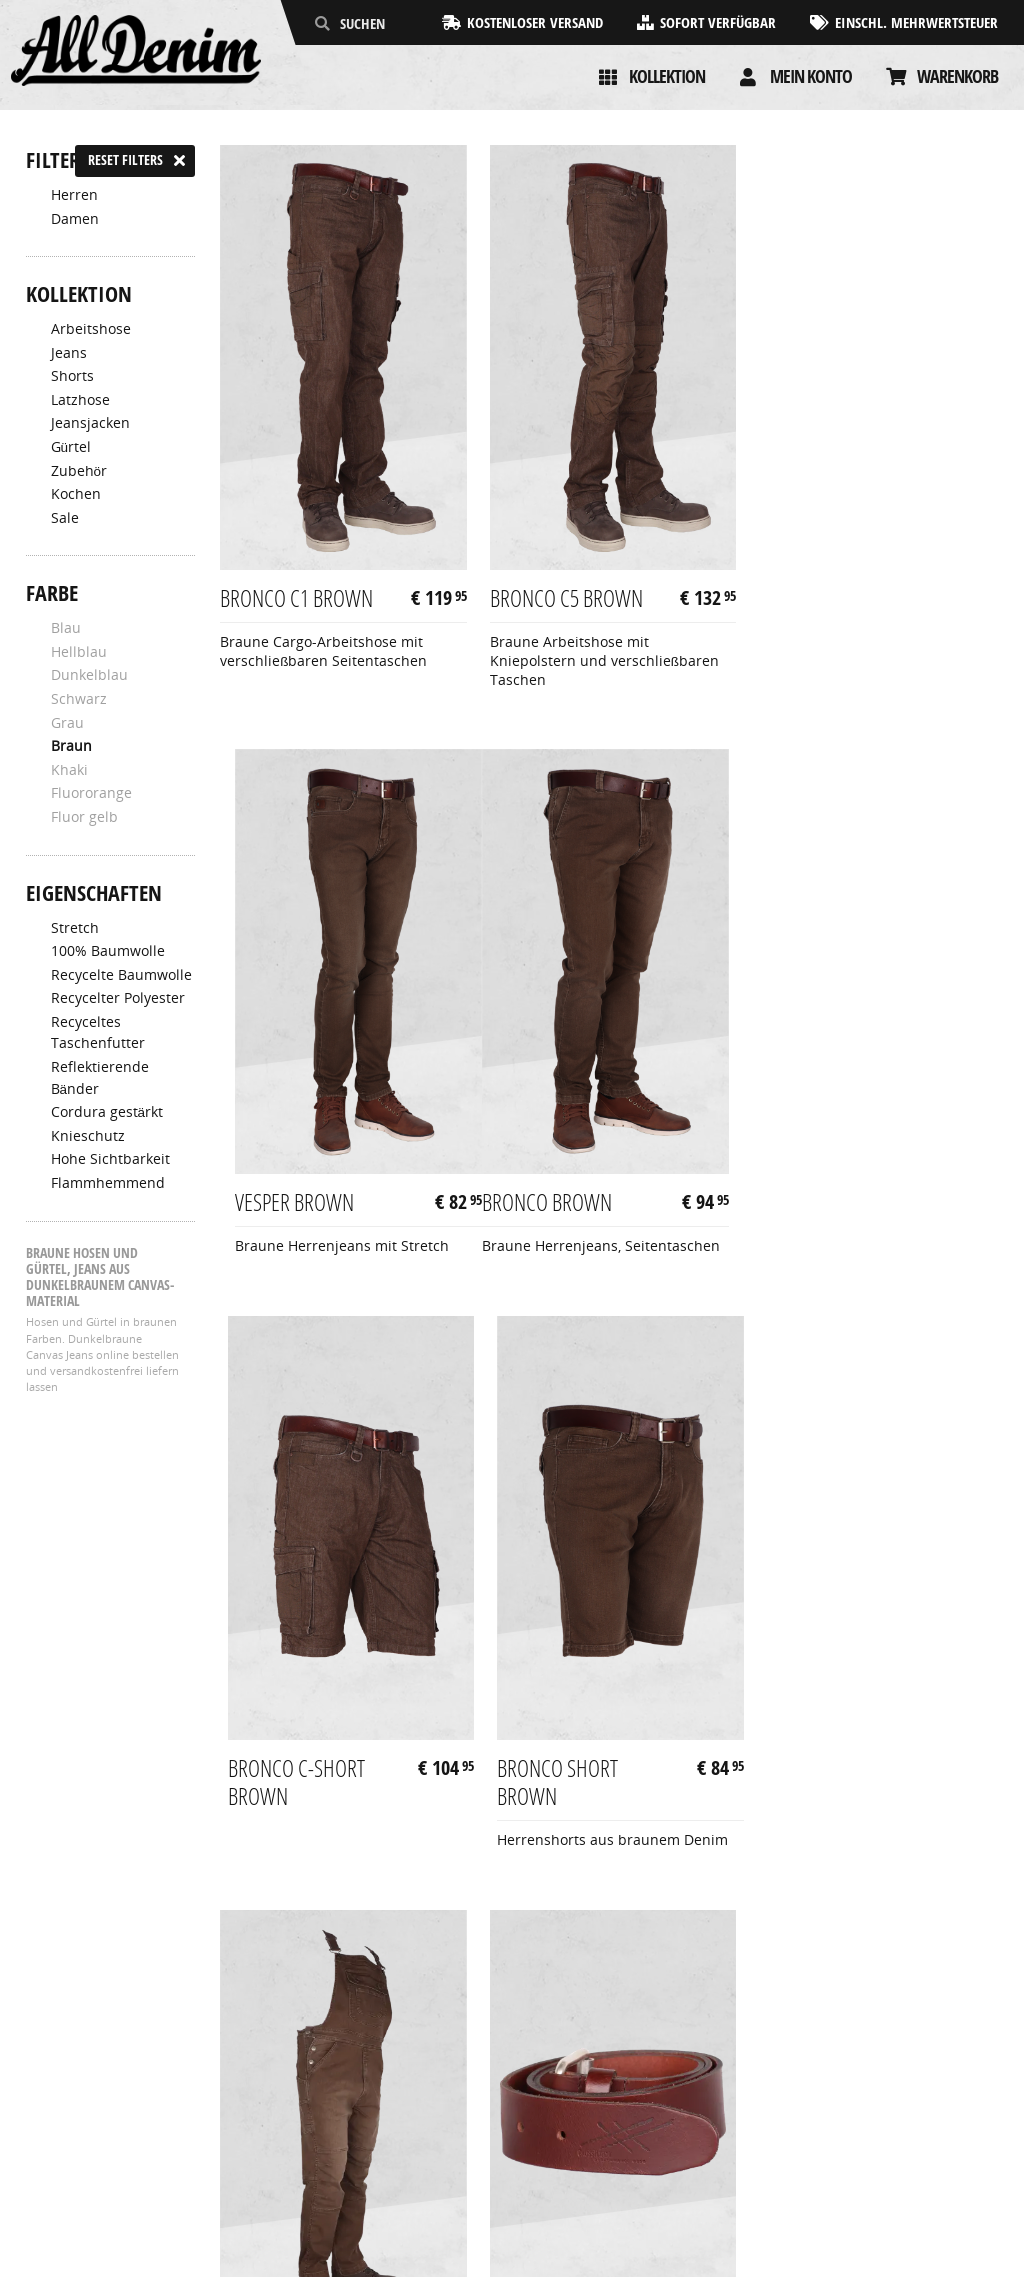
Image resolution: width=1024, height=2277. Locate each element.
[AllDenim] (136, 52)
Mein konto (811, 76)
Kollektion (667, 76)
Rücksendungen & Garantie (117, 2142)
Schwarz (79, 699)
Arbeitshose (91, 329)
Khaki (69, 770)
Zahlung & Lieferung (94, 2121)
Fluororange (91, 793)
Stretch (75, 928)
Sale (65, 518)
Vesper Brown (813, 593)
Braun (71, 746)
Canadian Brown (290, 1781)
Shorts (72, 376)
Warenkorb (957, 76)
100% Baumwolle (108, 951)
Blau (66, 628)
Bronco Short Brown (814, 1205)
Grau (67, 723)
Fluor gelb (84, 817)
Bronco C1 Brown (296, 593)
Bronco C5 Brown (563, 593)
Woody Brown (815, 1781)
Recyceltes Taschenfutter (98, 1033)
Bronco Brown (285, 1192)
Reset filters (125, 160)
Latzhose (80, 400)
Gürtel (71, 447)
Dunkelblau (89, 675)
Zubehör (79, 471)
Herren (74, 195)
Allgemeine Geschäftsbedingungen (143, 2099)
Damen (75, 219)
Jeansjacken (90, 423)
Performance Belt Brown (563, 1794)
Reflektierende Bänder (100, 1078)
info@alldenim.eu (938, 2142)
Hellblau (79, 652)
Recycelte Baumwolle (121, 975)
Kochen (76, 494)
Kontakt (51, 2164)
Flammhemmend (108, 1183)
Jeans (69, 353)
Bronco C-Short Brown (555, 1205)
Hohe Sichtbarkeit (110, 1159)
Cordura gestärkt (107, 1112)
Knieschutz (88, 1136)
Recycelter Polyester (118, 998)
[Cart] (896, 77)
